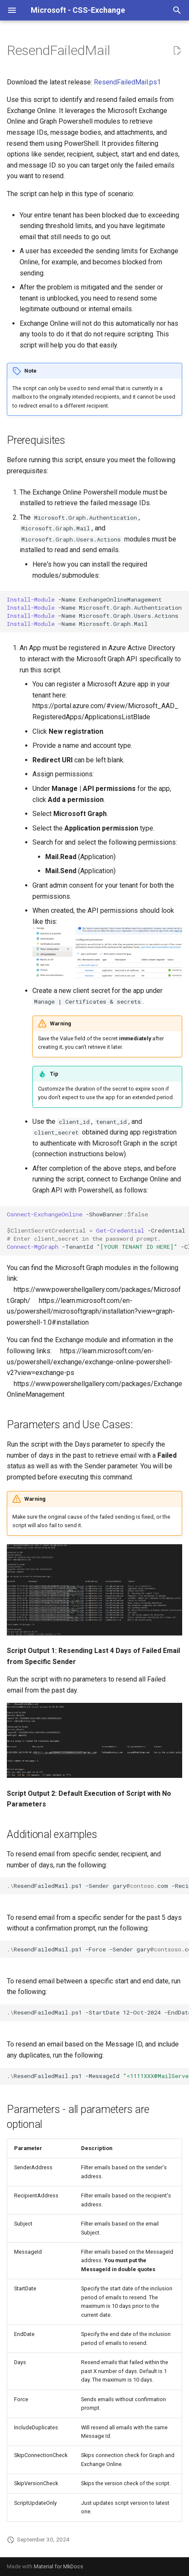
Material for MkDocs (58, 2566)
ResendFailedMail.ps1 (127, 82)
